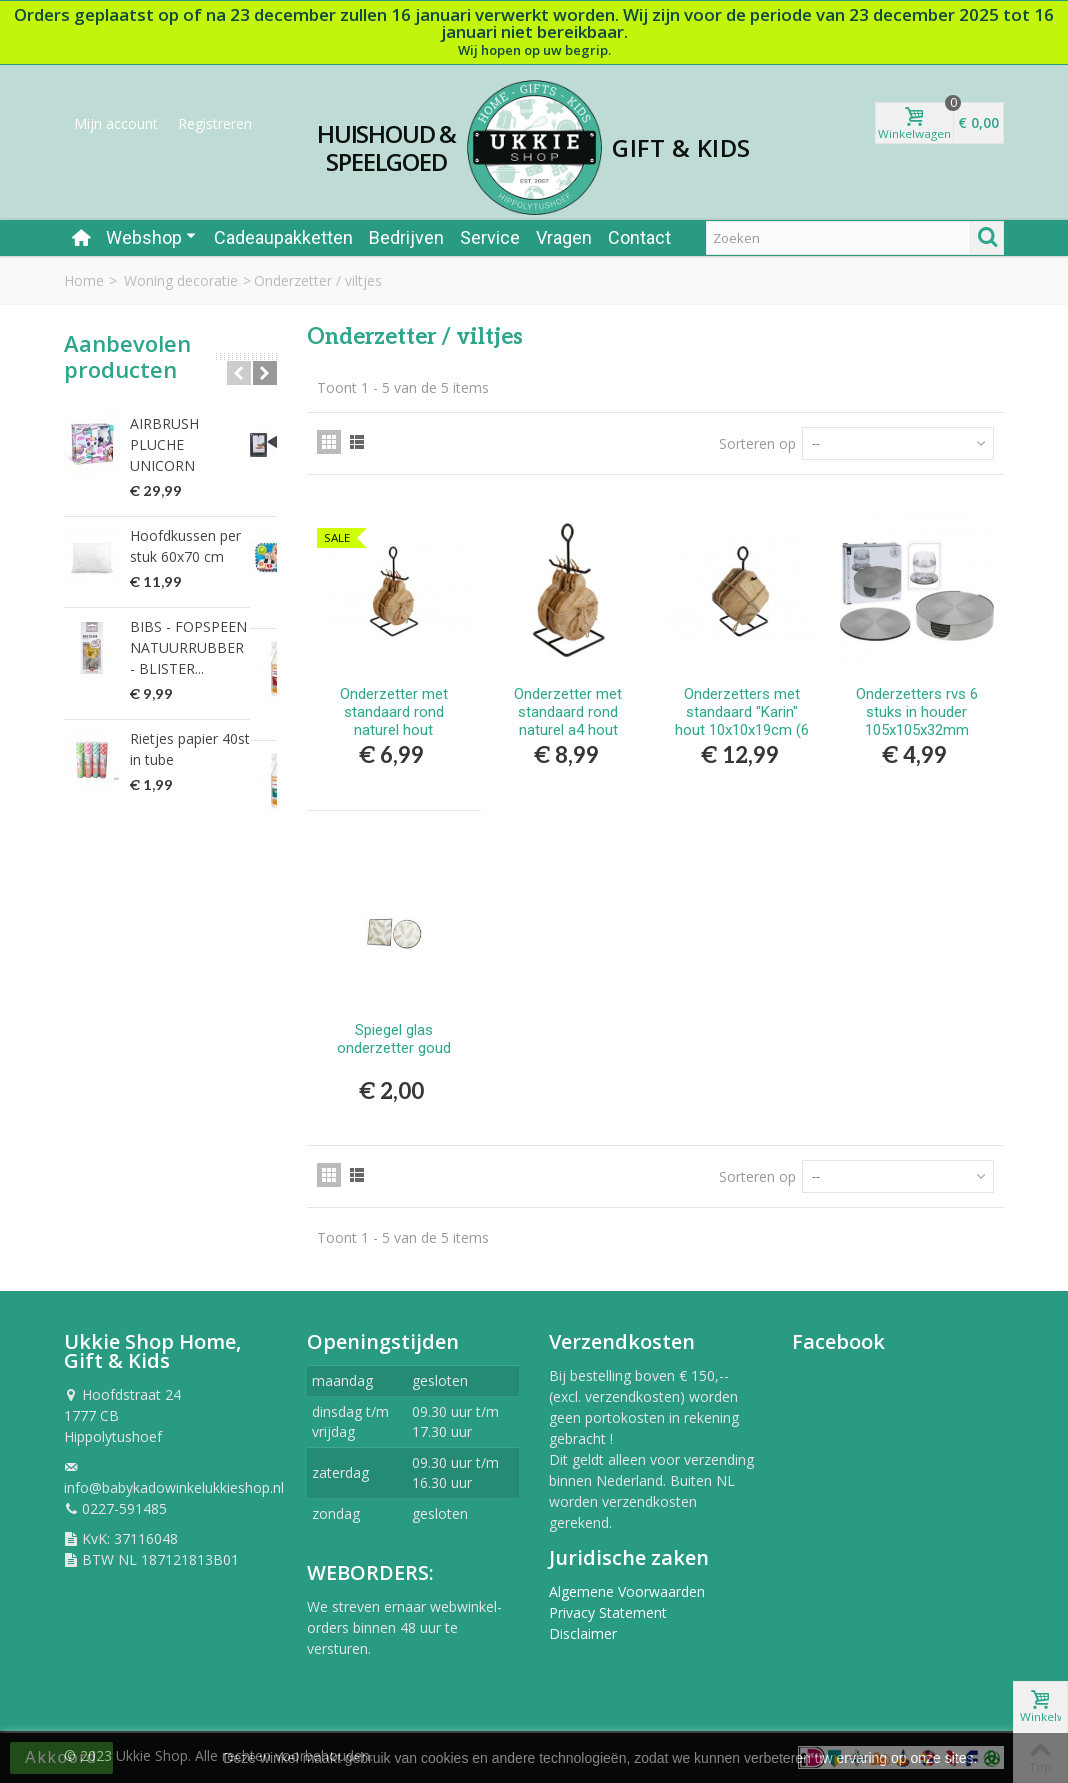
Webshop (151, 237)
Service (490, 237)
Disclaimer (583, 1633)
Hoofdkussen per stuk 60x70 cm (201, 525)
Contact (639, 237)
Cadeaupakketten (283, 237)
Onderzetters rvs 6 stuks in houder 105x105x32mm (917, 712)
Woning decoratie (181, 280)
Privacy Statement (608, 1612)
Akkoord (61, 1757)
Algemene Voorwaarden (627, 1591)
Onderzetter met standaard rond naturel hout (394, 712)
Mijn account (116, 123)
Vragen (564, 237)
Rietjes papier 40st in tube (197, 728)
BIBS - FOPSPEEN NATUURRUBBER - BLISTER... (191, 626)
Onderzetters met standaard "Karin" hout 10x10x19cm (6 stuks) (742, 721)
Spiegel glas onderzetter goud (394, 1039)
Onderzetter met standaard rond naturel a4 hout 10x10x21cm (568, 721)
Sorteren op (757, 443)
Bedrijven (406, 237)
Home (84, 280)
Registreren (215, 123)
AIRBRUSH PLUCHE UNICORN (193, 434)
